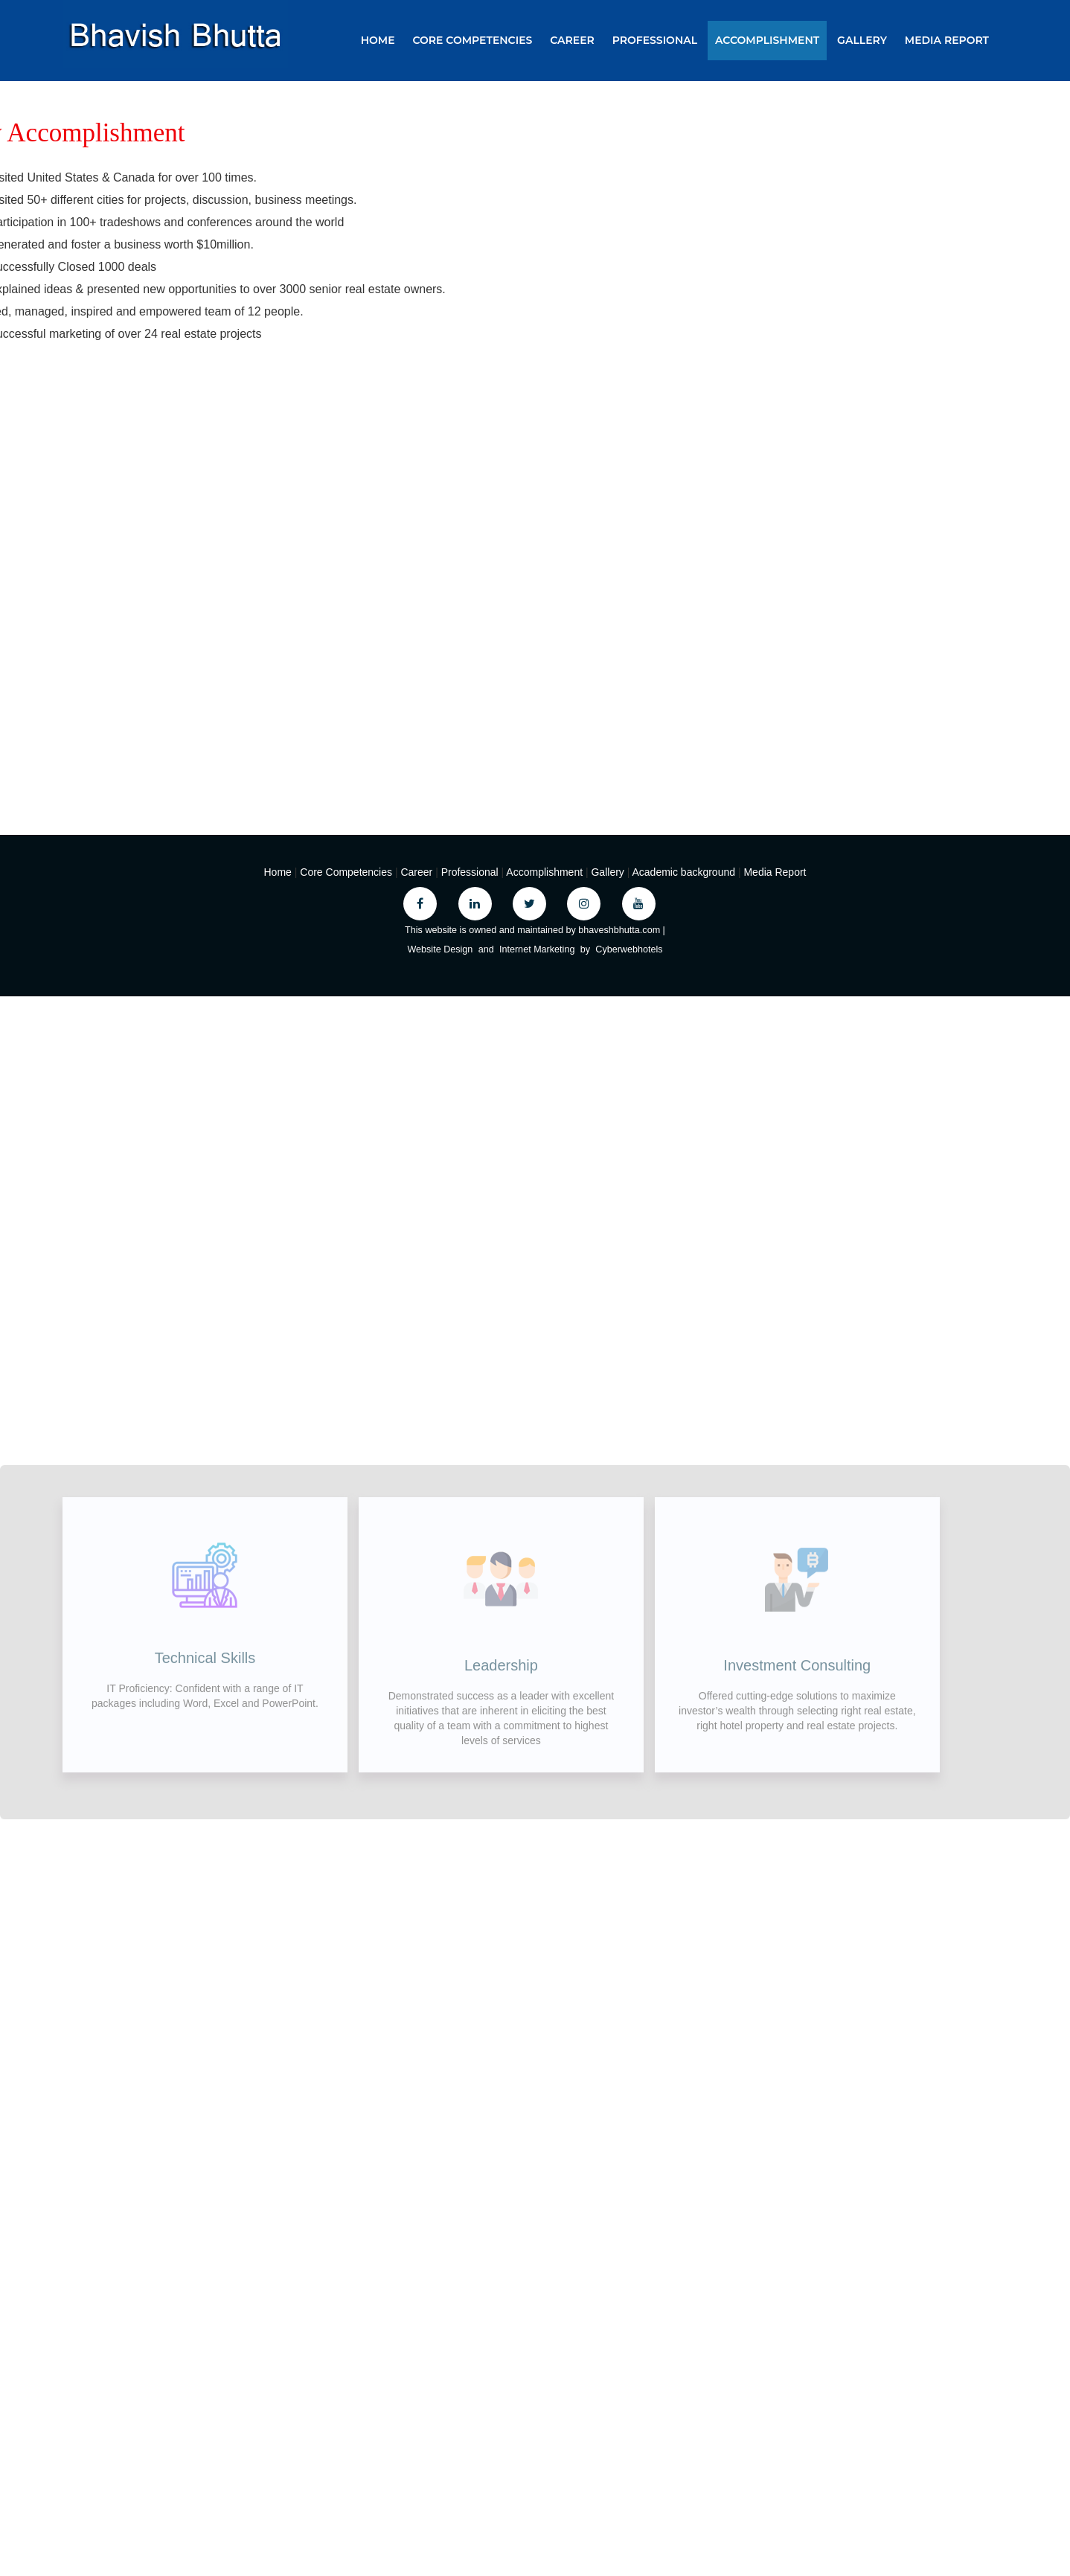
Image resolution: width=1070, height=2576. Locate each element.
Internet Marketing (537, 949)
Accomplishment (767, 40)
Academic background (684, 872)
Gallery (862, 40)
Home (378, 40)
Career (572, 40)
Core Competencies (472, 40)
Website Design (439, 949)
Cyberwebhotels (628, 949)
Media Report (947, 40)
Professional (654, 40)
